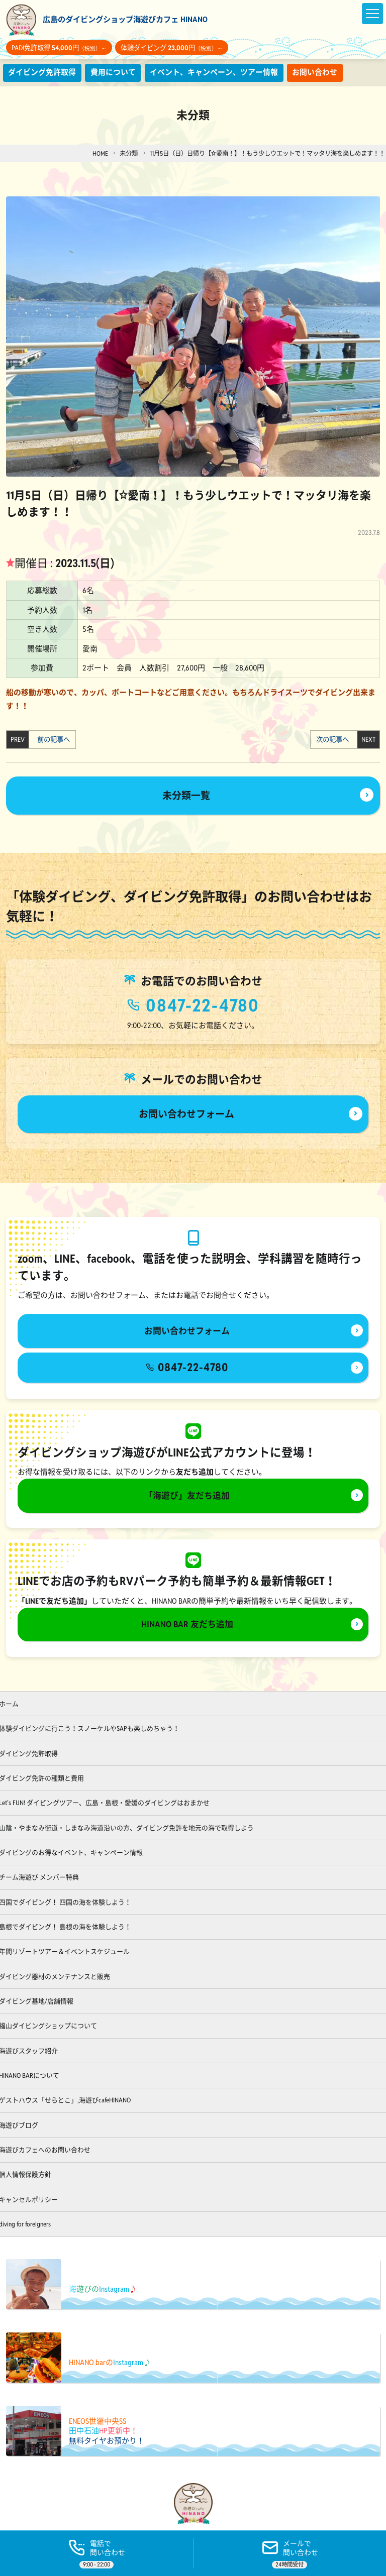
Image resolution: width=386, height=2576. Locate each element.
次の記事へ (335, 739)
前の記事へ (51, 739)
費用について (113, 72)
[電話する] (96, 2553)
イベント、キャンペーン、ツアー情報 (214, 72)
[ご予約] (289, 2553)
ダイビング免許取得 (42, 72)
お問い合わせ (315, 72)
